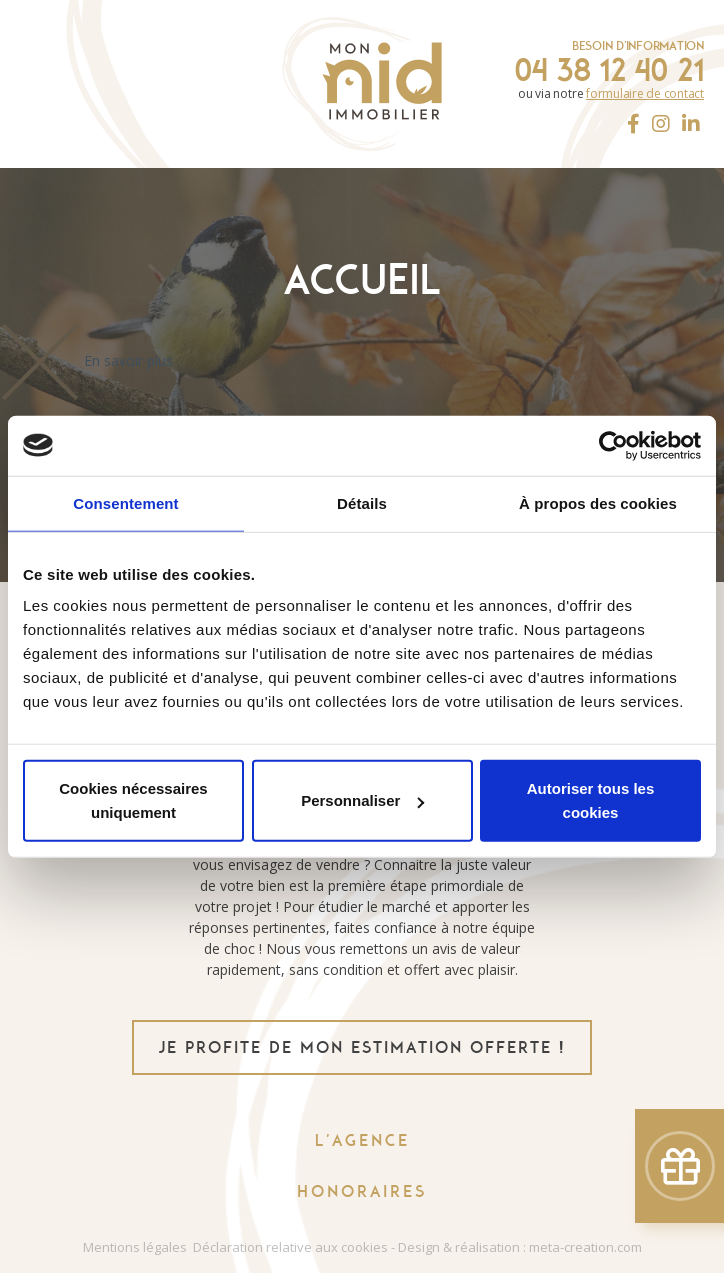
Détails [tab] (362, 502)
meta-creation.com (585, 1247)
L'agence (362, 1140)
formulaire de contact (645, 93)
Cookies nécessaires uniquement (133, 800)
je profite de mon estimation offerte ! (362, 1047)
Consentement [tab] (125, 502)
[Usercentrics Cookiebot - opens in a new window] (613, 445)
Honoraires (362, 1191)
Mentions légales (135, 1247)
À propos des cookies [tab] (598, 502)
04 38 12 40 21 (609, 70)
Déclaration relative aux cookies (290, 1247)
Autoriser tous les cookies (591, 800)
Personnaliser (362, 800)
